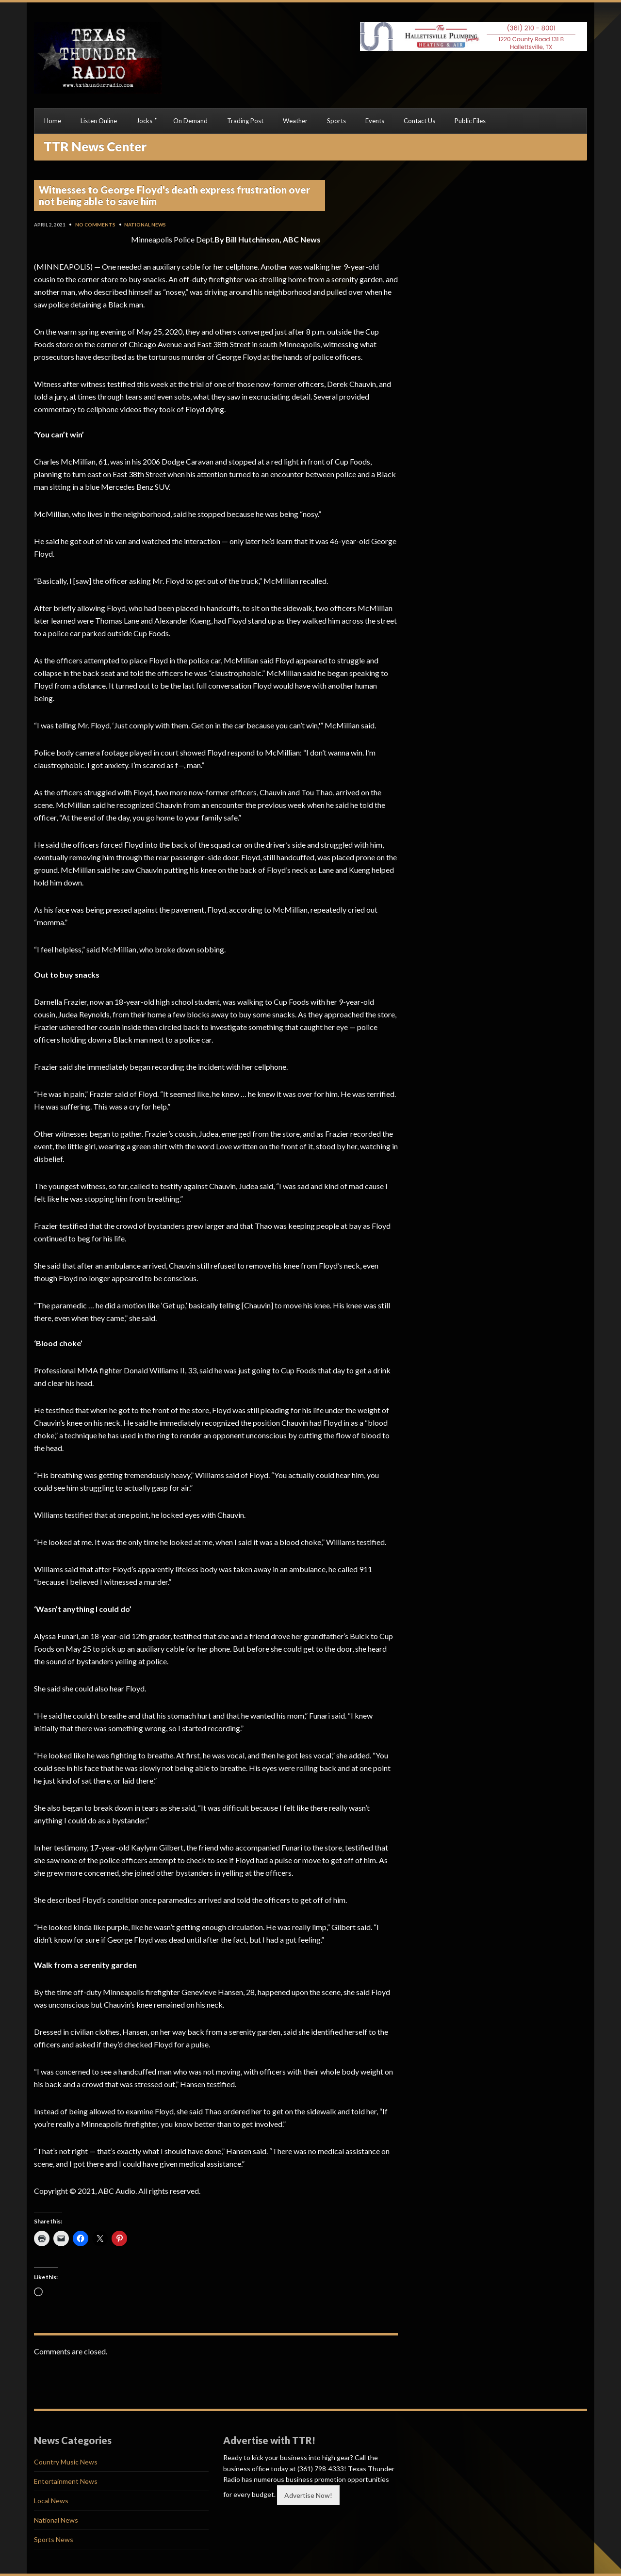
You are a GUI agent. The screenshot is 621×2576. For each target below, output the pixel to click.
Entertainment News (66, 2481)
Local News (51, 2500)
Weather (295, 121)
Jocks (144, 121)
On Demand (190, 121)
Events (374, 121)
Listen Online (99, 121)
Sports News (53, 2539)
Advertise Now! (308, 2495)
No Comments (95, 224)
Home (52, 121)
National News (145, 224)
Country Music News (66, 2462)
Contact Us (419, 121)
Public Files (470, 121)
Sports (336, 121)
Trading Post (245, 121)
